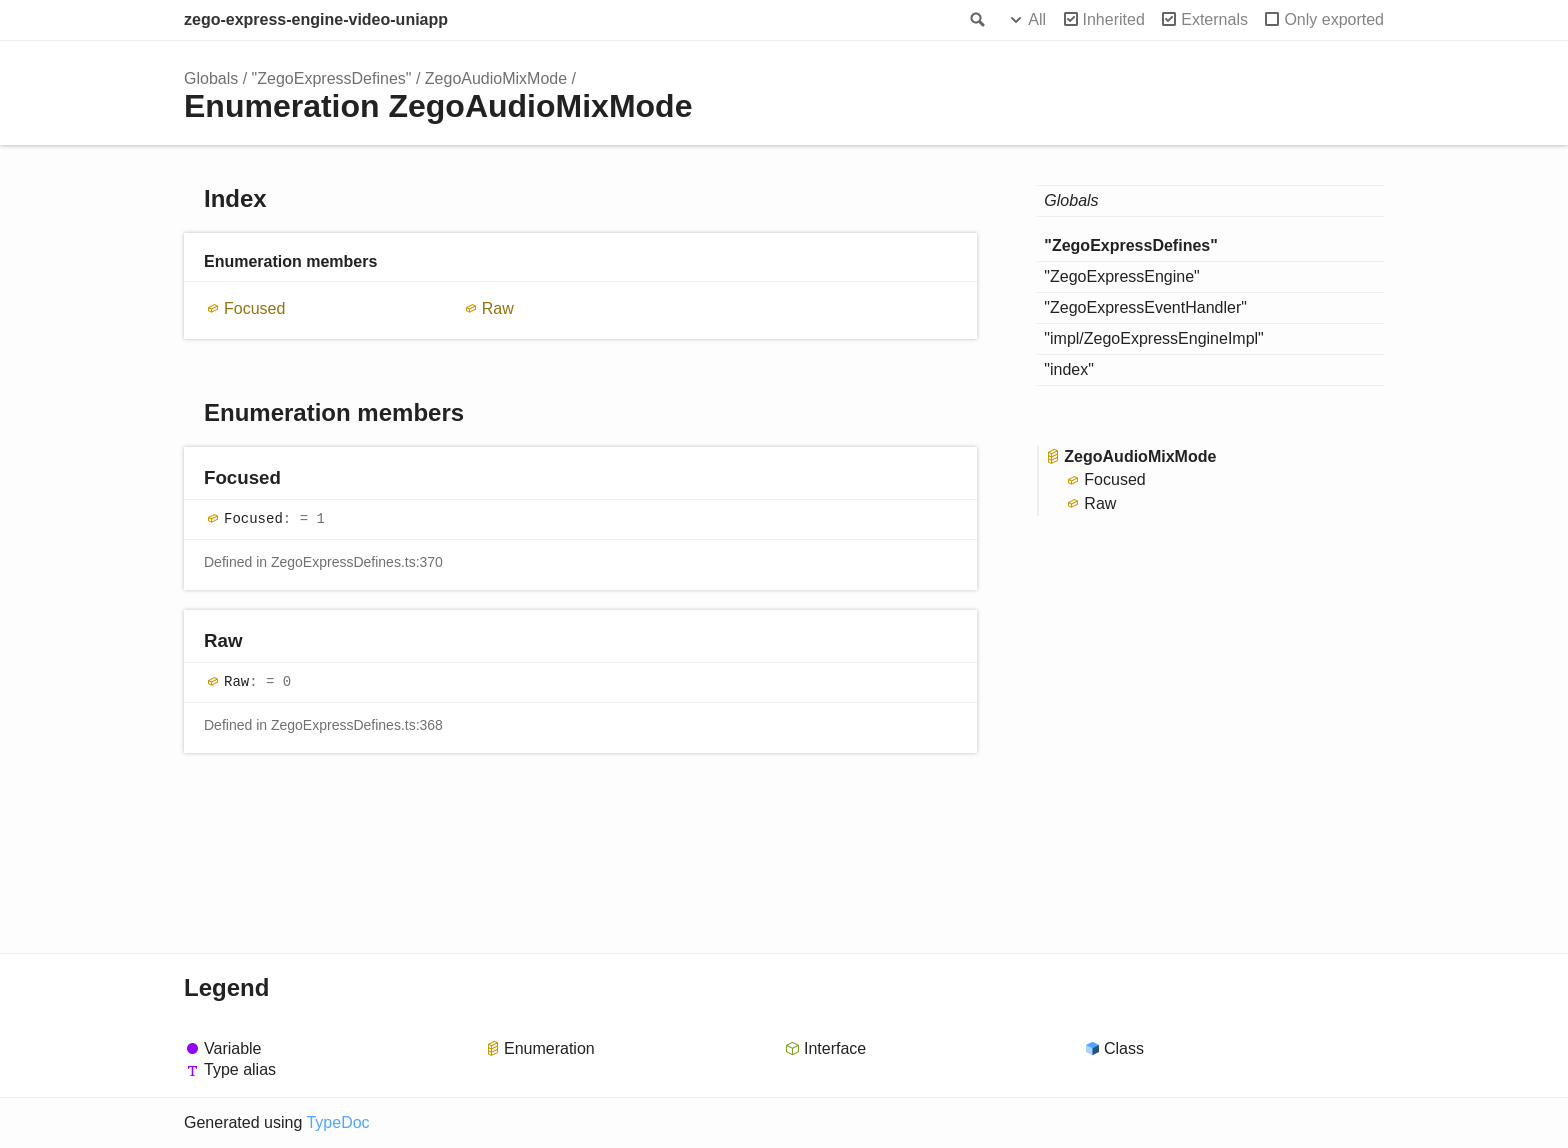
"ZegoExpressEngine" (1121, 276)
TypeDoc (337, 1122)
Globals (211, 78)
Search (976, 20)
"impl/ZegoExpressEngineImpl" (1153, 338)
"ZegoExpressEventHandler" (1145, 307)
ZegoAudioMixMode (496, 78)
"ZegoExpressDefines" (332, 78)
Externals (1214, 19)
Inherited (1114, 19)
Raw (498, 308)
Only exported (1334, 19)
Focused (254, 308)
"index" (1069, 369)
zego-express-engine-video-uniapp (316, 19)
